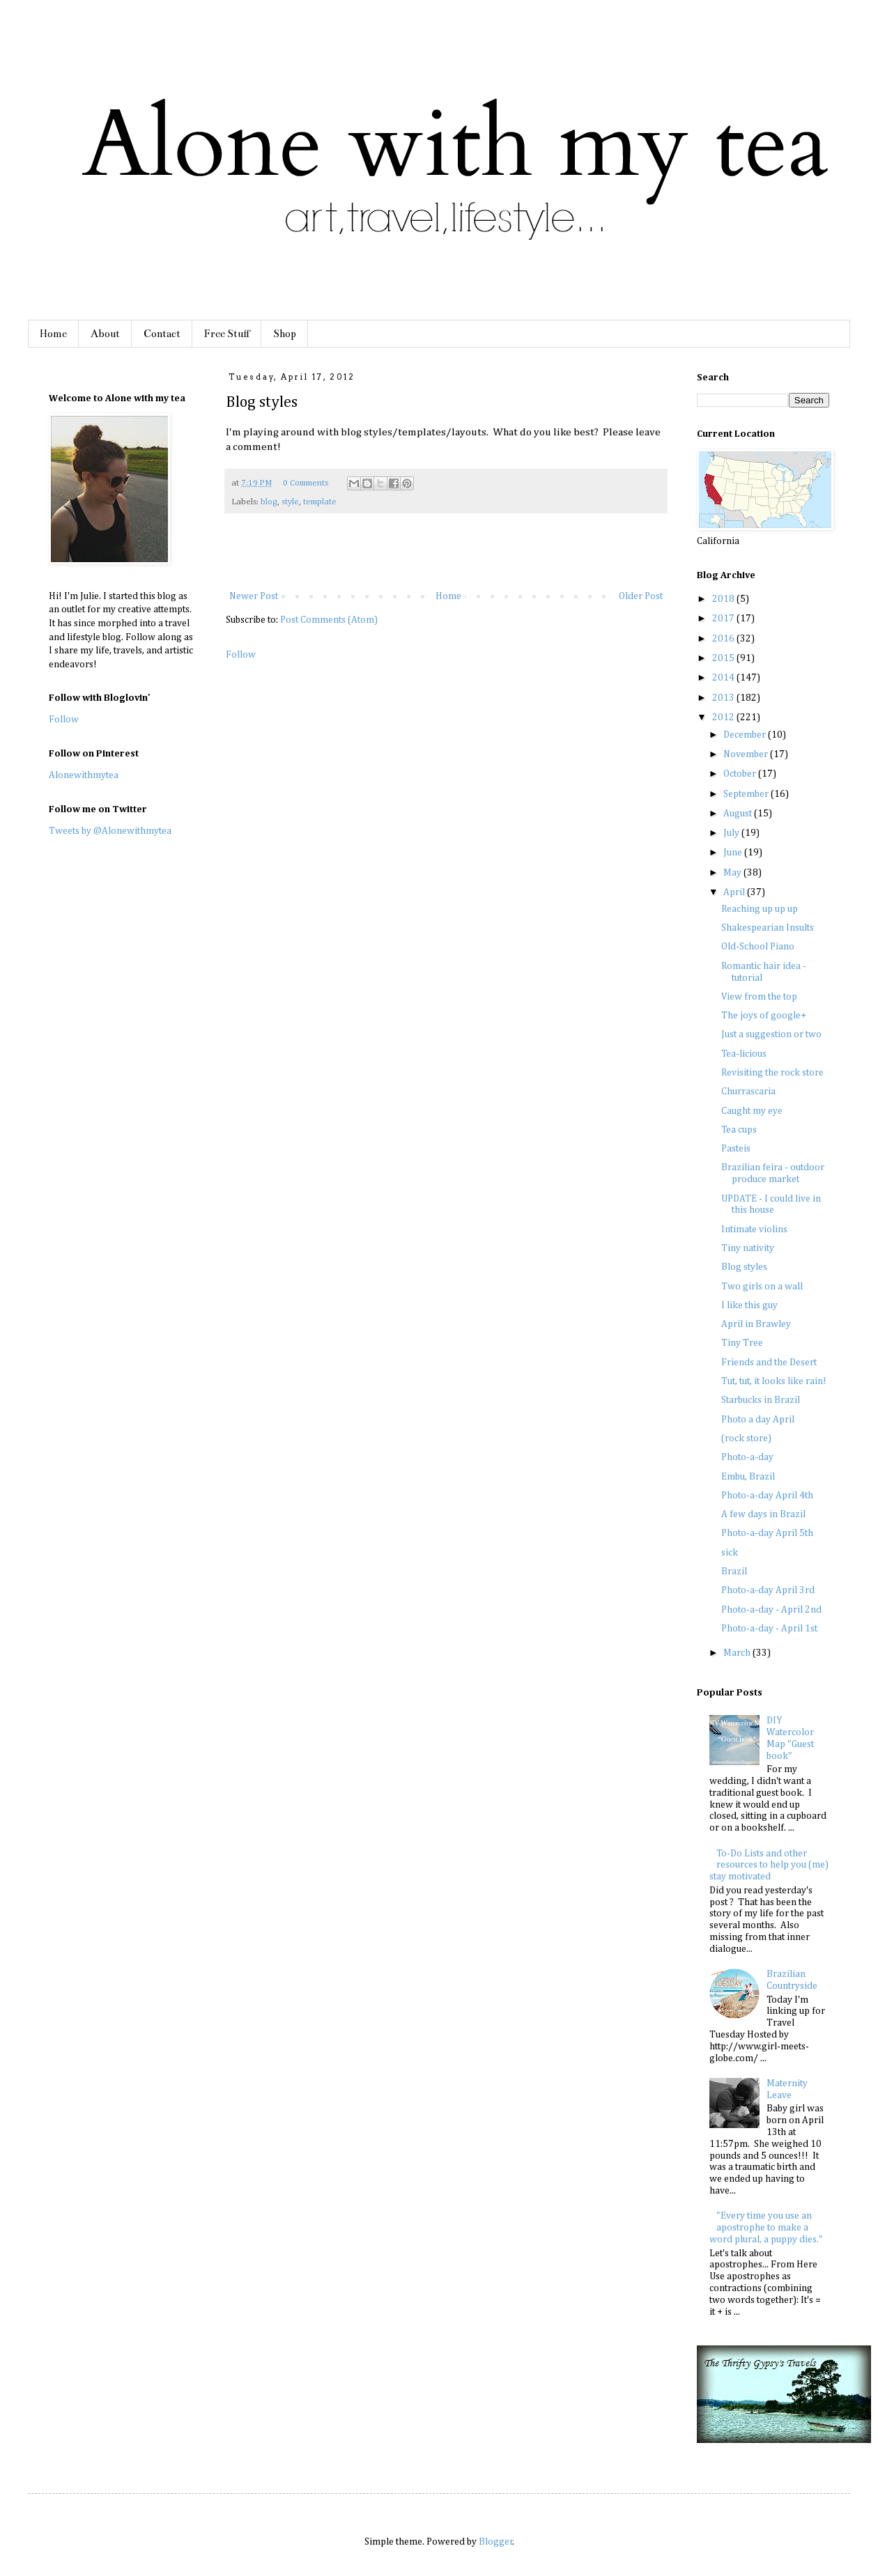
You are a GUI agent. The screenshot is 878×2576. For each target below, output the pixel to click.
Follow (241, 655)
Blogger (496, 2542)
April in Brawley (756, 1324)
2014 (724, 678)
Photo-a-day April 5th (767, 1533)
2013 (724, 698)
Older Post (641, 596)
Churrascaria (748, 1091)
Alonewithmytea (83, 775)
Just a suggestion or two (771, 1034)
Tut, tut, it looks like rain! (773, 1381)
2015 (724, 658)
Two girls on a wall (762, 1286)
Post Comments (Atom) (329, 620)
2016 (724, 639)
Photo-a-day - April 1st (769, 1629)
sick (729, 1553)
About (105, 333)
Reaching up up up (759, 909)
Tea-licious (744, 1054)
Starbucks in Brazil (760, 1400)
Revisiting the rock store (772, 1073)
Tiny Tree (742, 1343)
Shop (284, 333)
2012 (724, 717)
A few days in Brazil (763, 1514)
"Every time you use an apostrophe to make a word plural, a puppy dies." (766, 2227)
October (740, 774)
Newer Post (253, 596)
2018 (724, 599)
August (738, 813)
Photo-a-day (747, 1457)
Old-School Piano (757, 947)
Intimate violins (754, 1229)
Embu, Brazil (748, 1477)
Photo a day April (757, 1420)
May (733, 873)
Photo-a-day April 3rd (768, 1590)
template (320, 501)
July (732, 833)
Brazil (734, 1571)
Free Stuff (226, 333)
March (738, 1653)
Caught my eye (752, 1111)
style (290, 501)
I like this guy (749, 1305)
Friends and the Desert (769, 1362)
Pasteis (735, 1149)
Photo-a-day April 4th (767, 1495)
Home (53, 333)
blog (269, 501)
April (735, 892)
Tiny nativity (747, 1248)
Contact (162, 333)
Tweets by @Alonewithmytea (110, 831)
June (733, 853)
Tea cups (739, 1130)
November (746, 754)
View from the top (759, 997)
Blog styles (744, 1267)
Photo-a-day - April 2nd (771, 1610)
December (745, 735)
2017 (724, 618)
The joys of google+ (763, 1016)
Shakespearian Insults (767, 928)
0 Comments (305, 483)
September (747, 794)
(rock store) (746, 1438)
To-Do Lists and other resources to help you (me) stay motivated (769, 1865)
